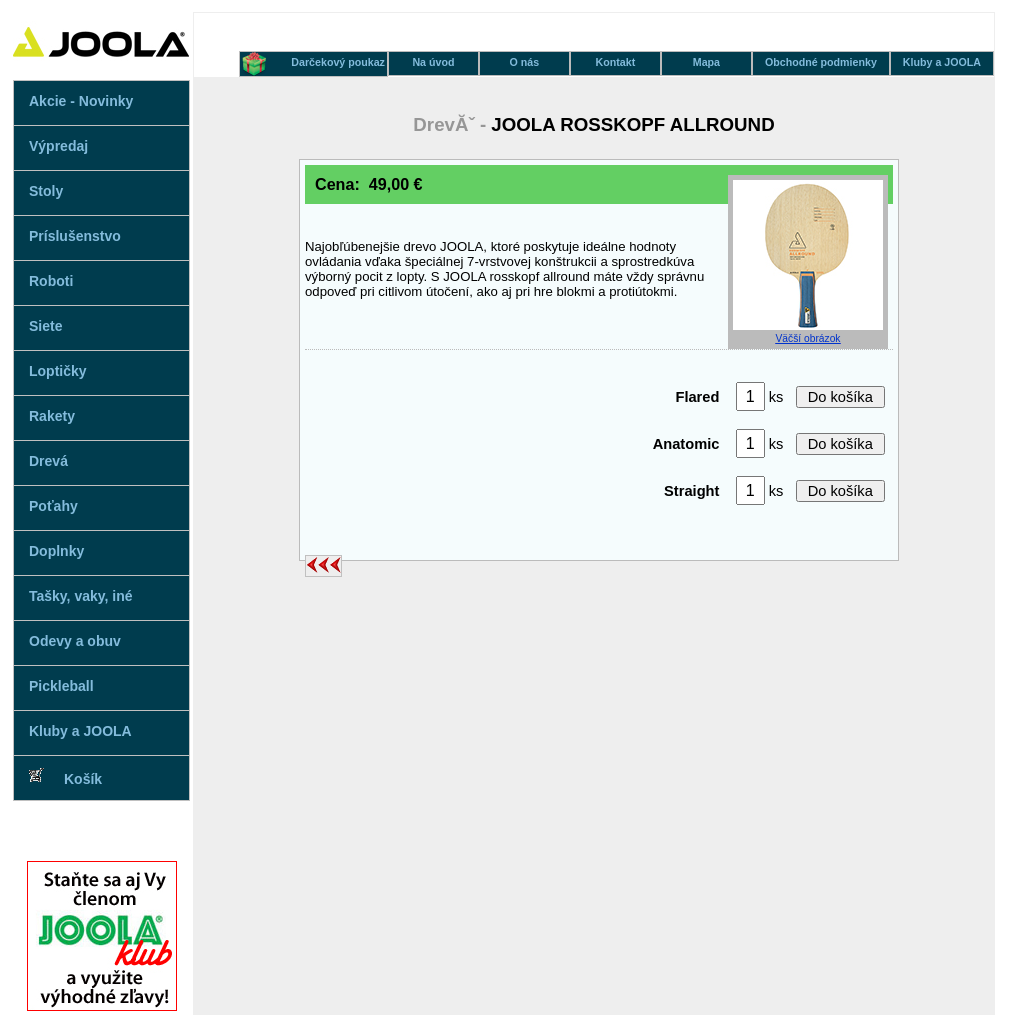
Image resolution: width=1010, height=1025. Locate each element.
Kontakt (616, 62)
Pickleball (61, 686)
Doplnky (56, 551)
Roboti (51, 281)
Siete (45, 326)
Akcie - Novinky (81, 101)
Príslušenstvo (75, 236)
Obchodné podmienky (821, 62)
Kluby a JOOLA (80, 731)
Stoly (46, 191)
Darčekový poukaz (338, 62)
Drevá (48, 461)
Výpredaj (58, 146)
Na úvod (433, 62)
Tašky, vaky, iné (81, 596)
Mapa (706, 62)
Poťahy (53, 506)
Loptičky (58, 371)
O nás (525, 62)
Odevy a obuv (75, 641)
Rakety (52, 416)
